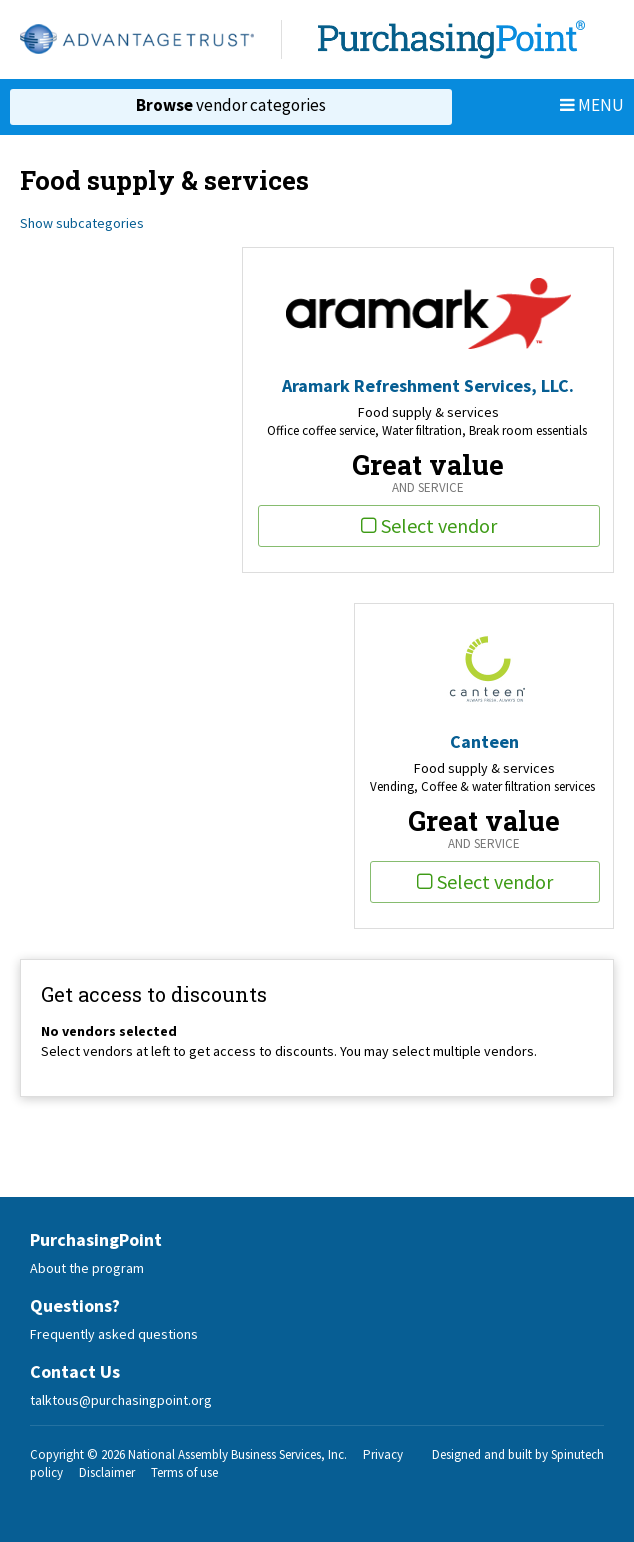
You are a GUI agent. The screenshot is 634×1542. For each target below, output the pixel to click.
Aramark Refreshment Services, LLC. (428, 385)
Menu (592, 105)
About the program (87, 1268)
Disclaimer (107, 1472)
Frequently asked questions (114, 1334)
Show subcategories (82, 223)
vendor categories (231, 105)
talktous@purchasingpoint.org (121, 1400)
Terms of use (184, 1472)
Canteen (484, 741)
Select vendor (429, 525)
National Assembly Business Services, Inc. (237, 1454)
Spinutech (577, 1454)
